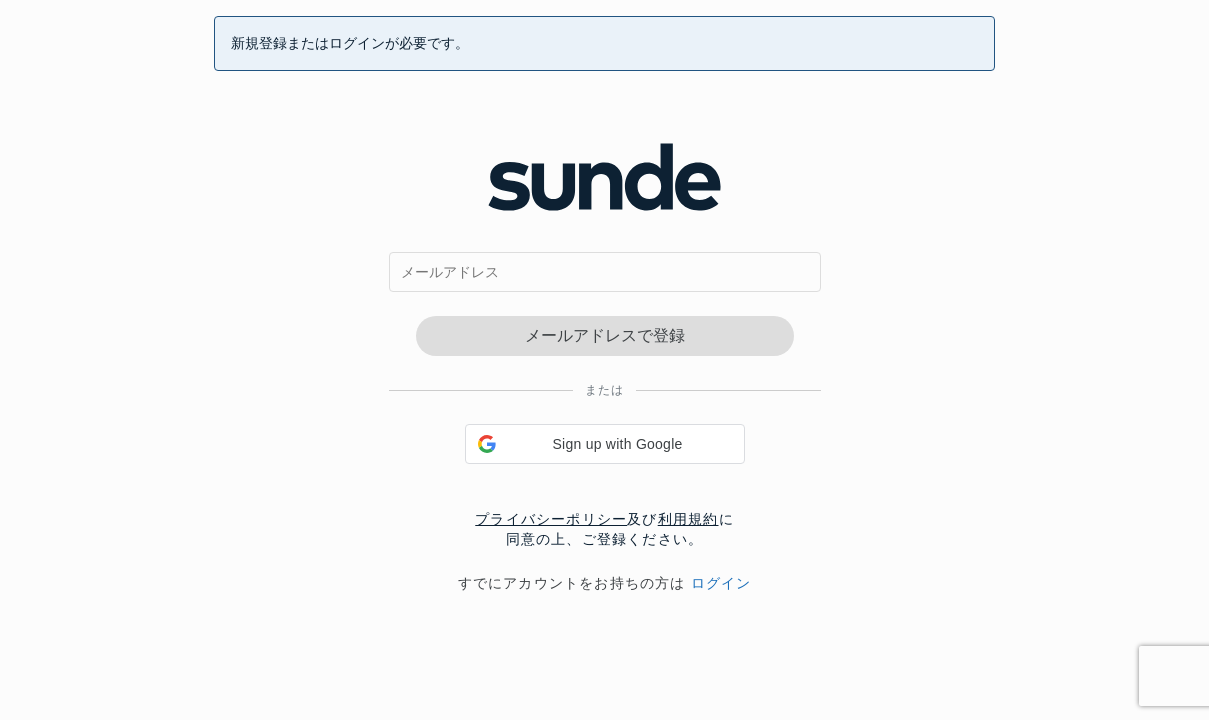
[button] (605, 444)
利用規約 (688, 519)
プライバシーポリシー (551, 519)
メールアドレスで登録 (605, 335)
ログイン (721, 583)
